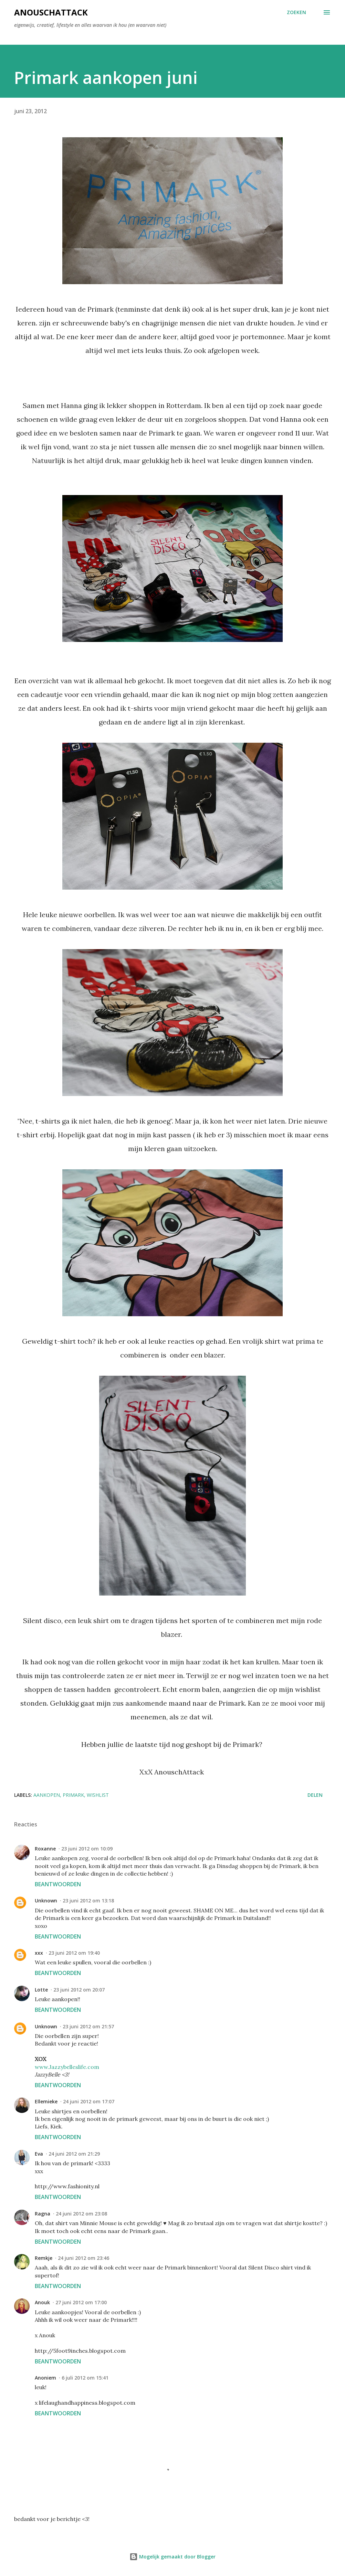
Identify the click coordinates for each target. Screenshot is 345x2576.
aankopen (46, 1795)
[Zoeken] (296, 12)
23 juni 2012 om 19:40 (74, 1953)
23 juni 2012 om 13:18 (88, 1900)
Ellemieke (46, 2101)
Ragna (42, 2213)
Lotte (41, 1989)
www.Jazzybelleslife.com (67, 2066)
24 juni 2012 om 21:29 (74, 2153)
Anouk (42, 2302)
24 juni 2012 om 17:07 (88, 2101)
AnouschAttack (51, 12)
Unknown (46, 1900)
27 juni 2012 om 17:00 (81, 2302)
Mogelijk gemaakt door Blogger (172, 2556)
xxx (39, 1953)
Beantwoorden (58, 1884)
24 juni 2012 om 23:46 (83, 2258)
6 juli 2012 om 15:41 (85, 2377)
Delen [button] (315, 1795)
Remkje (43, 2258)
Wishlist (98, 1795)
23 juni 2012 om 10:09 (87, 1848)
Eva (39, 2153)
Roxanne (45, 1848)
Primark (73, 1795)
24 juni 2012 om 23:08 (81, 2213)
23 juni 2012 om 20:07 (79, 1989)
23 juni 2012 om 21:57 (88, 2026)
